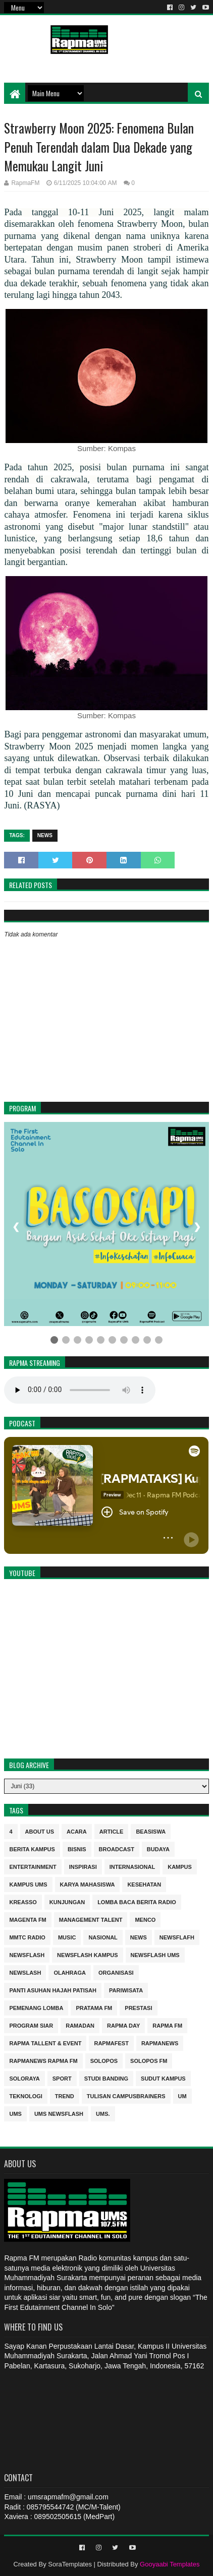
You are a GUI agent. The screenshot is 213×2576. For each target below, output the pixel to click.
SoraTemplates (70, 2564)
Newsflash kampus (87, 1954)
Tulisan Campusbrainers (126, 2095)
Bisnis (77, 1848)
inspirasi (83, 1866)
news (44, 835)
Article (111, 1831)
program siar (31, 2025)
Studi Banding (106, 2078)
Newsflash (26, 1954)
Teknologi (25, 2095)
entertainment (32, 1866)
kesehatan (144, 1883)
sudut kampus (163, 2078)
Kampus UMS (28, 1883)
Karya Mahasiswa (87, 1883)
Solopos (104, 2060)
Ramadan (80, 2025)
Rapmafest (111, 2042)
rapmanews (159, 2042)
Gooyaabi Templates (169, 2564)
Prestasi (138, 2007)
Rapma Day (123, 2025)
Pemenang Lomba (36, 2007)
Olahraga (70, 1972)
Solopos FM (148, 2060)
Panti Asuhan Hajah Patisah (52, 1989)
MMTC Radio (27, 1936)
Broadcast (116, 1848)
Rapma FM (167, 2025)
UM (182, 2095)
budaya (158, 1848)
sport (62, 2078)
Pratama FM (94, 2007)
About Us (39, 1831)
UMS (15, 2113)
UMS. (103, 2113)
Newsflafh (176, 1936)
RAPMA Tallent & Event (45, 2042)
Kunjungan (67, 1901)
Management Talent (91, 1919)
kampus (180, 1866)
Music (67, 1936)
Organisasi (116, 1972)
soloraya (24, 2078)
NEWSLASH (25, 1972)
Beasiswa (151, 1831)
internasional (132, 1866)
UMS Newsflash (58, 2113)
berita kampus (32, 1848)
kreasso (22, 1901)
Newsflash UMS (155, 1954)
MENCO (145, 1919)
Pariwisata (126, 1989)
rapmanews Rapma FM (43, 2060)
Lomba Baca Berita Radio (136, 1901)
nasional (102, 1936)
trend (64, 2095)
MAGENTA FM (27, 1919)
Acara (77, 1831)
